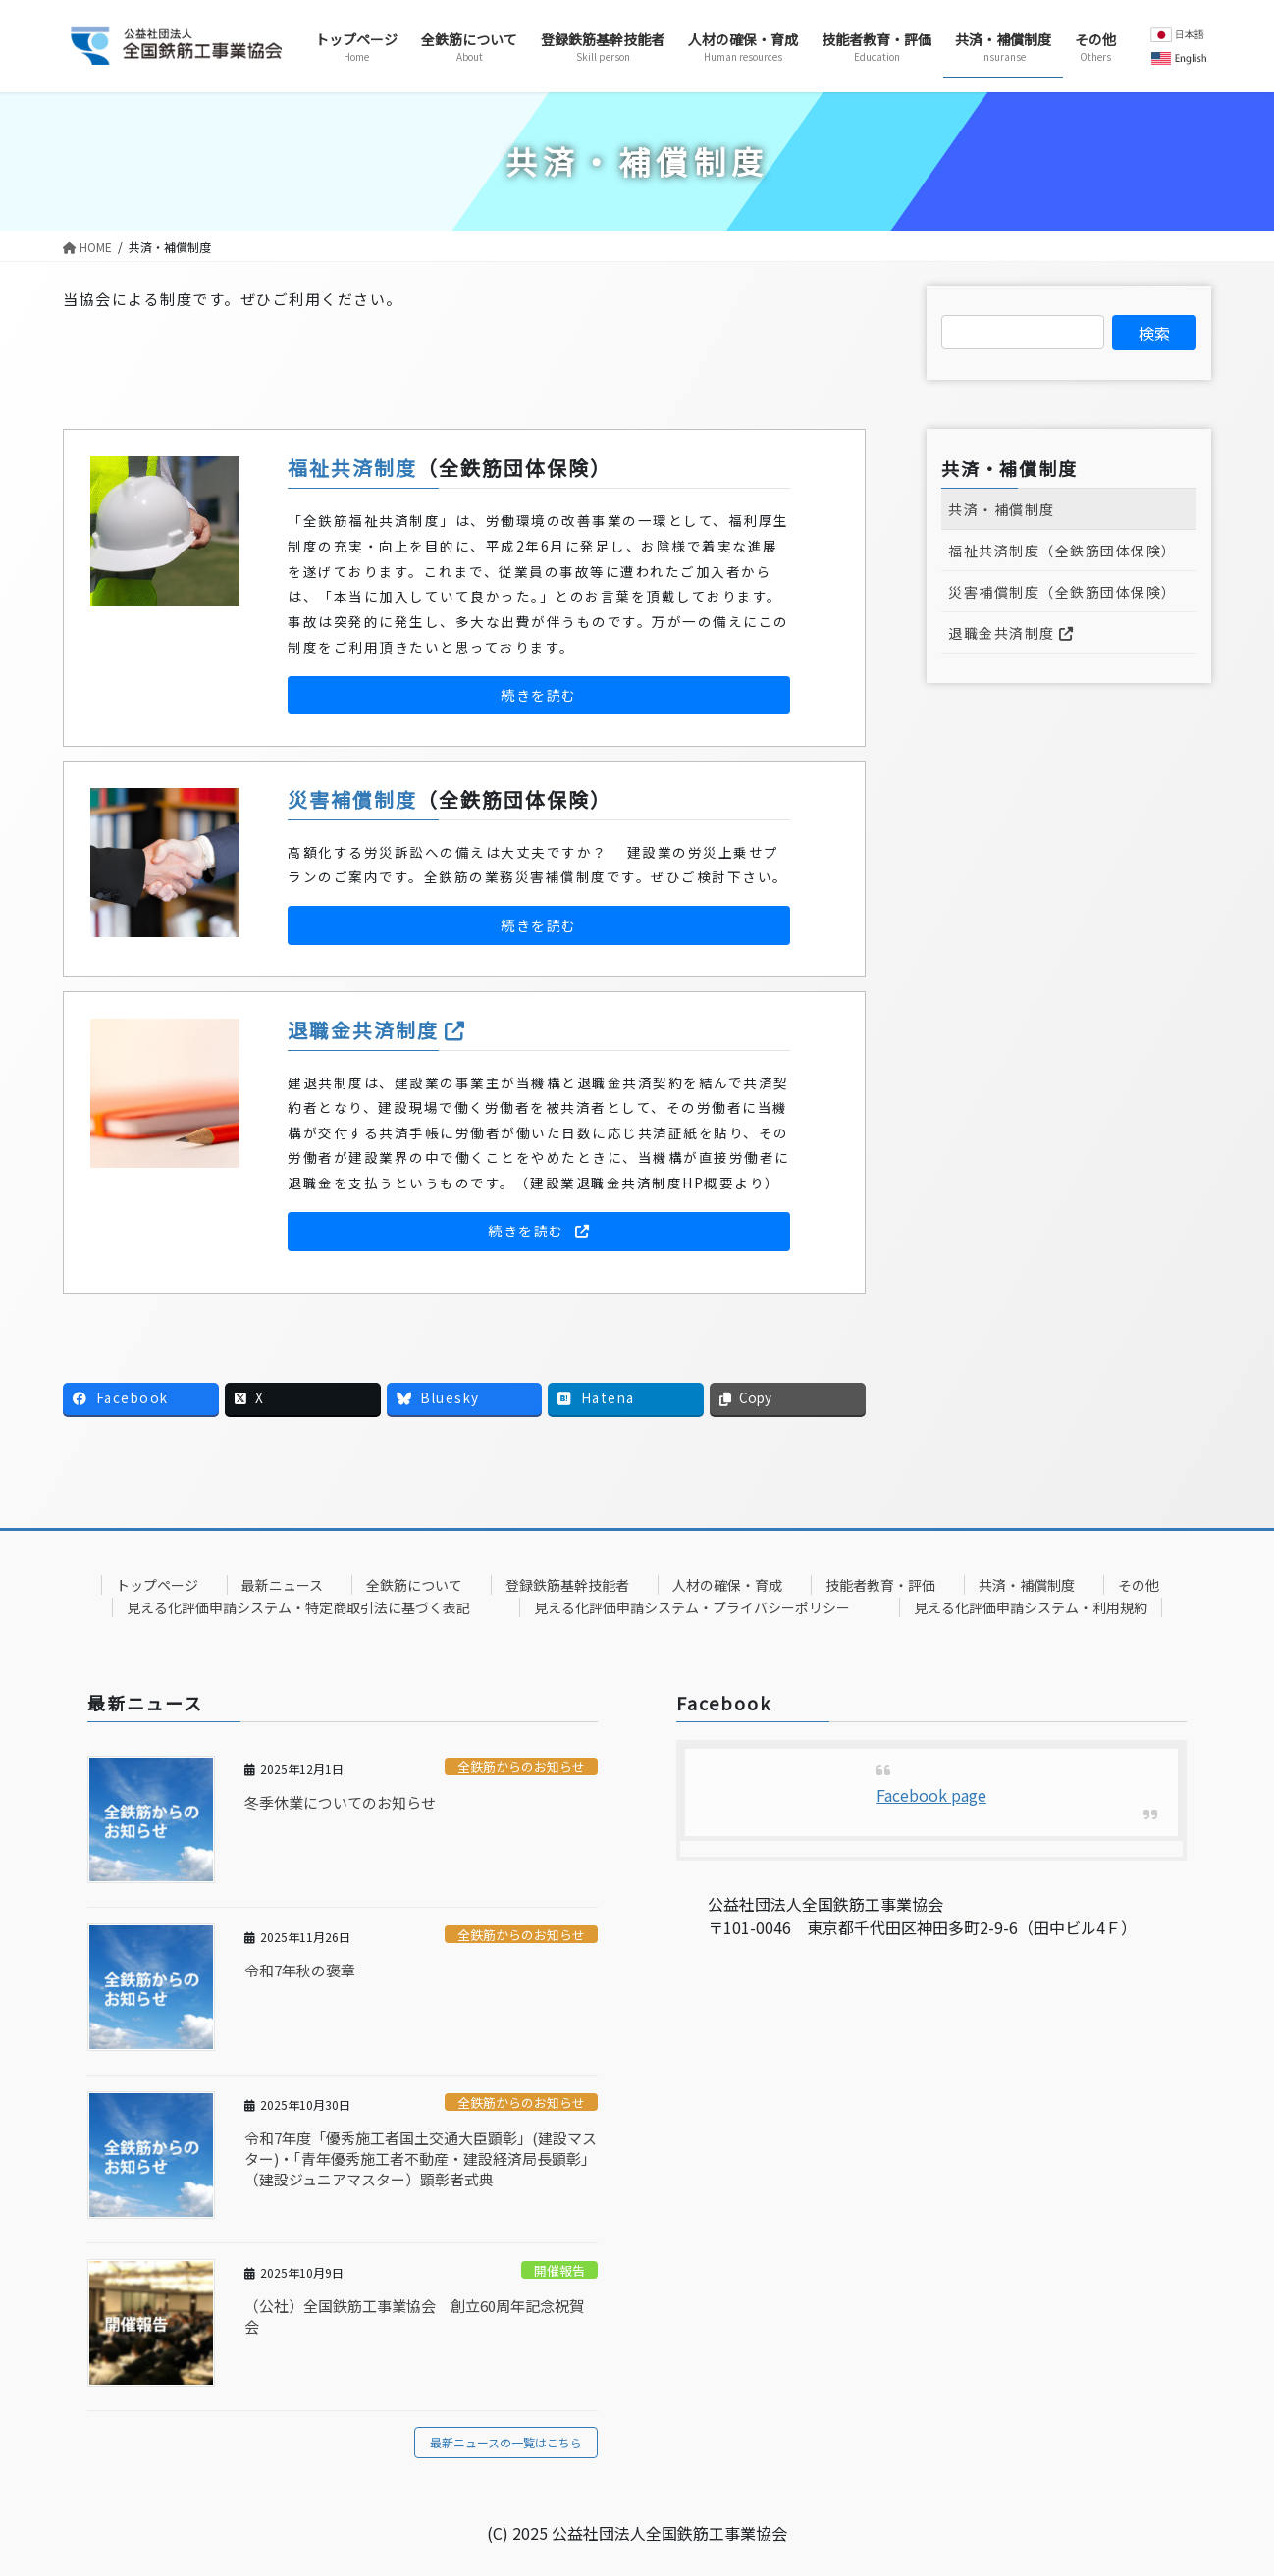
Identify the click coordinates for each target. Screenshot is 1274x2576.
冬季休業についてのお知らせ (340, 1802)
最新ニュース (282, 1585)
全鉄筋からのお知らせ (521, 1767)
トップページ (157, 1585)
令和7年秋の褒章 (299, 1970)
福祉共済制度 (352, 467)
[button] (539, 695)
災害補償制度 (352, 799)
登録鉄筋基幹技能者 (567, 1585)
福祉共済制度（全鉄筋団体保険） (1062, 550)
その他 (1138, 1585)
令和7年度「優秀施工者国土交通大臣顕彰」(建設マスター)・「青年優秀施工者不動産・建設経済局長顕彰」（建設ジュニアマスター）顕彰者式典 (420, 2158)
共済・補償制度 (1001, 509)
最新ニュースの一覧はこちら (506, 2442)
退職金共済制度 (377, 1030)
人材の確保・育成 (727, 1585)
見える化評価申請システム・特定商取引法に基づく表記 (298, 1607)
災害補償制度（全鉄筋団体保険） (1062, 592)
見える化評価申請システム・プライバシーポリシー (692, 1607)
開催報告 (559, 2270)
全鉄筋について (414, 1585)
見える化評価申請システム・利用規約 (1030, 1607)
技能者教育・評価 (880, 1585)
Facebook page (931, 1795)
